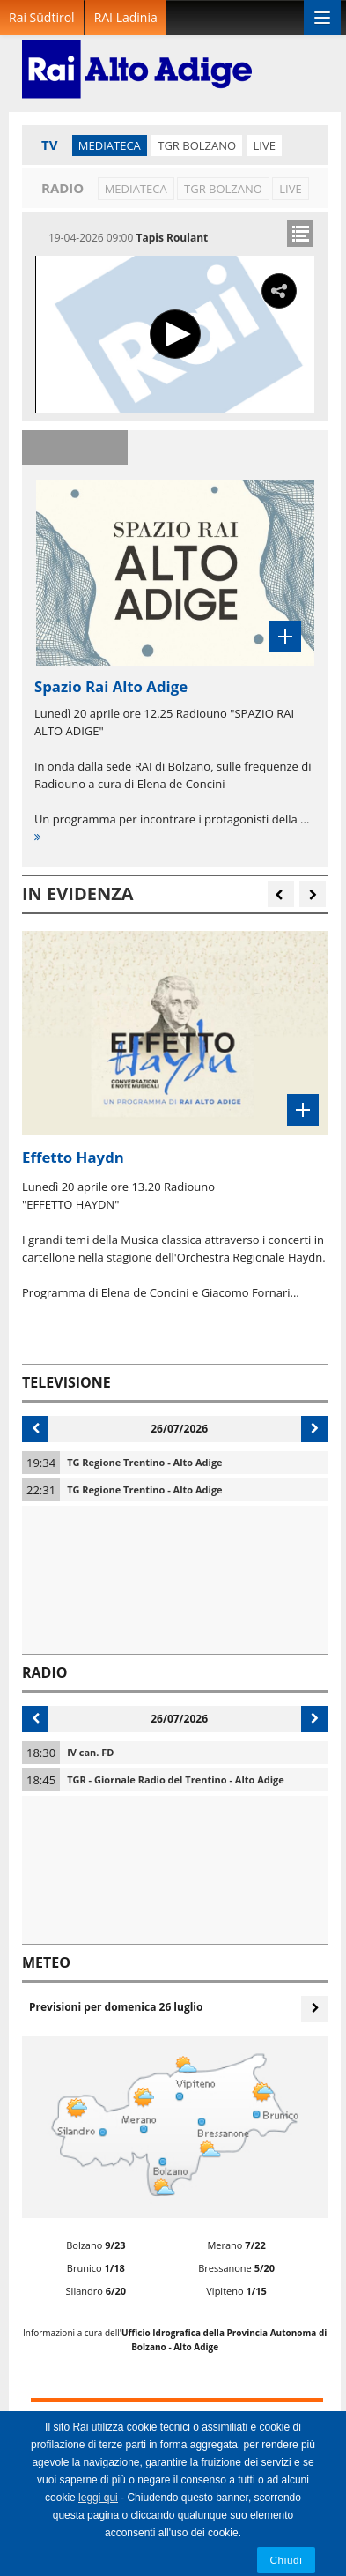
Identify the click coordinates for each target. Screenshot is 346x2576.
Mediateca (109, 145)
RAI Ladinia (126, 17)
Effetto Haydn (73, 1157)
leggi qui (98, 2497)
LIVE (264, 145)
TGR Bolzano (197, 145)
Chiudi (286, 2559)
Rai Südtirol (42, 17)
